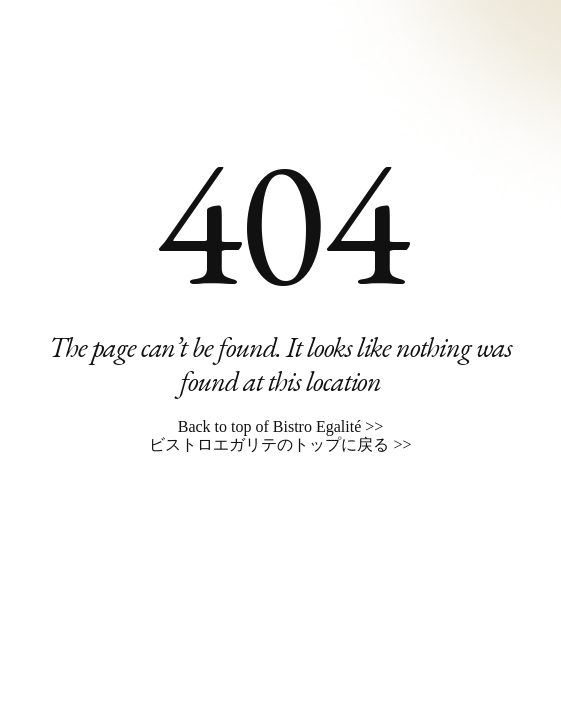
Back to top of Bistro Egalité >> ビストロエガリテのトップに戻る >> (280, 435)
